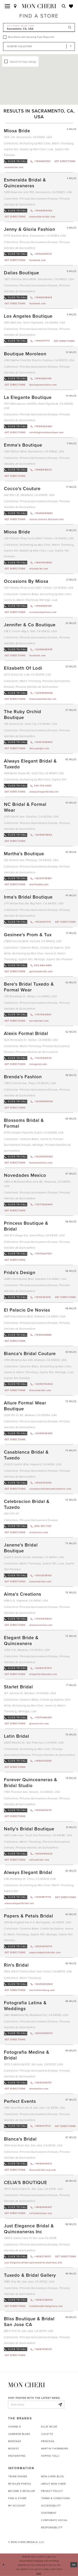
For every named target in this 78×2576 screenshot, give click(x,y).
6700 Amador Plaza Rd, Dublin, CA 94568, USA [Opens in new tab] (34, 1132)
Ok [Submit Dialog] (74, 2564)
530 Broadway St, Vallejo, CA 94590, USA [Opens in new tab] (30, 996)
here (38, 2573)
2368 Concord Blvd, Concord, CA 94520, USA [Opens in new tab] (33, 941)
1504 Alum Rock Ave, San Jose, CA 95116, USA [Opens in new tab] (33, 2145)
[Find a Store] (15, 6)
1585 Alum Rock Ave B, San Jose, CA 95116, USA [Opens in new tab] (34, 2108)
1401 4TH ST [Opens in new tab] (11, 1514)
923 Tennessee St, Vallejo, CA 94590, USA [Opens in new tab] (31, 1040)
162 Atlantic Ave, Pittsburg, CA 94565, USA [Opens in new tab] (31, 860)
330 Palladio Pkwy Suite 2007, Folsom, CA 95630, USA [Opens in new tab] (38, 588)
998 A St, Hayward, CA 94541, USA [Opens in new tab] (26, 1601)
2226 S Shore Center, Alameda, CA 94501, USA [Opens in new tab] (34, 1557)
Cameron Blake (19, 2434)
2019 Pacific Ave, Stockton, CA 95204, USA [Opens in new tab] (31, 817)
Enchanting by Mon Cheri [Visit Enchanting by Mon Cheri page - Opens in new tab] (35, 143)
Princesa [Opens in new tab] (47, 2441)
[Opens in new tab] (65, 161)
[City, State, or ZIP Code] (39, 27)
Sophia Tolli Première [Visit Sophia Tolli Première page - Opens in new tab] (59, 959)
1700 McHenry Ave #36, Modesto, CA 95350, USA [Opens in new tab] (35, 1360)
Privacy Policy (52, 2491)
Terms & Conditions (55, 2498)
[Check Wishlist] (71, 6)
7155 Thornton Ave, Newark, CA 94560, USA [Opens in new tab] (32, 1792)
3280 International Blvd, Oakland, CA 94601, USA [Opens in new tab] (35, 1279)
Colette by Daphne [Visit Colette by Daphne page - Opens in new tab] (52, 948)
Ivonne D (14, 2427)
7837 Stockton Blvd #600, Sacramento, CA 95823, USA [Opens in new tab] (39, 279)
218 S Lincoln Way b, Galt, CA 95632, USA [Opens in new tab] (30, 631)
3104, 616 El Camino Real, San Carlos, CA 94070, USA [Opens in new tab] (38, 1971)
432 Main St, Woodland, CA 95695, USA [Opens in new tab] (29, 495)
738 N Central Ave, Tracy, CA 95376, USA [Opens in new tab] (30, 1083)
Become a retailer (21, 2491)
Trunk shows (17, 2476)
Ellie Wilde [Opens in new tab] (49, 2427)
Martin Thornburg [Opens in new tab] (54, 2448)
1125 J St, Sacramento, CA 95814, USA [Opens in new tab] (28, 137)
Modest (13, 2448)
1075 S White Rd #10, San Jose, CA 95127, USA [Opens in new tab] (33, 2064)
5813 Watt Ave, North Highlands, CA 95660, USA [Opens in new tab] (34, 322)
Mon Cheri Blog (52, 2476)
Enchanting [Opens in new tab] (17, 2456)
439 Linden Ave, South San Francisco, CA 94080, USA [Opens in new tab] (38, 1835)
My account (17, 2505)
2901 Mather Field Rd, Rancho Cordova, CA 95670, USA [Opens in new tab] (39, 360)
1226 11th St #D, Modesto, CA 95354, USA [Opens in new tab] (30, 1415)
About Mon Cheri (53, 2484)
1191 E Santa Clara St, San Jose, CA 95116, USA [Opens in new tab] (33, 2189)
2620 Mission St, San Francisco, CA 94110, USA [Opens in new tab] (34, 1743)
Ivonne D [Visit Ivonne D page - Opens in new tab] (9, 600)
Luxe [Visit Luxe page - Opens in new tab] (50, 149)
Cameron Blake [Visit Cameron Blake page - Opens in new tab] (29, 594)
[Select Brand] (39, 46)
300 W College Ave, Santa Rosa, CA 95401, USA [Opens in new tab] (34, 1235)
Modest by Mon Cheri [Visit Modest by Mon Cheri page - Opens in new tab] (33, 149)
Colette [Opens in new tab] (47, 2434)
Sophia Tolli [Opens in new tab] (50, 2456)
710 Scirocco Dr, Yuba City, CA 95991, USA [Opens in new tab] (30, 724)
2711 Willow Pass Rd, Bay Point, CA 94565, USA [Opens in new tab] (33, 903)
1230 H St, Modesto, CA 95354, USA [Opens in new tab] (27, 1650)
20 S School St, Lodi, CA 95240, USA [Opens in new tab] (27, 674)
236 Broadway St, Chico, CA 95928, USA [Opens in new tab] (30, 1879)
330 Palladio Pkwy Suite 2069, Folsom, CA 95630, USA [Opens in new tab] (39, 538)
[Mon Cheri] (26, 2385)
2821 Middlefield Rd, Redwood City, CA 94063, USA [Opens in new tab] (36, 2015)
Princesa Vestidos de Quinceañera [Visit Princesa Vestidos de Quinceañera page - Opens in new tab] (37, 687)
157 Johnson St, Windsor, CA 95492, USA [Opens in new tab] (30, 1693)
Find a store (17, 2498)
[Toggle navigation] (7, 6)
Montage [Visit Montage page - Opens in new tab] (44, 600)
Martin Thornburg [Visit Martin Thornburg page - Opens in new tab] (62, 143)
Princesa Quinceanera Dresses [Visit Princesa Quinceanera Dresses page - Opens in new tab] (39, 199)
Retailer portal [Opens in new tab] (19, 2484)
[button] (44, 76)
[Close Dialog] (3, 2565)
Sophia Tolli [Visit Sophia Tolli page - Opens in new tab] (11, 149)
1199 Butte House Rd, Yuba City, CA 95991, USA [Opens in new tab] (34, 773)
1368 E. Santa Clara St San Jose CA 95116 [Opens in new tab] (30, 2238)
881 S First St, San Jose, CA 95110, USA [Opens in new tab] (28, 2331)
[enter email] (36, 2405)
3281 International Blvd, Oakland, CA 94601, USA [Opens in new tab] (35, 1316)
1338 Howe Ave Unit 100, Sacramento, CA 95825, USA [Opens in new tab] (38, 192)
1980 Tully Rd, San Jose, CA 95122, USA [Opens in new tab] (29, 2282)
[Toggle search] (64, 6)
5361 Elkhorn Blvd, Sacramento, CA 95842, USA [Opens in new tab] (34, 451)
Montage (14, 2441)
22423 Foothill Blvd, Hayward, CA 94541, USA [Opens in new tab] (33, 1464)
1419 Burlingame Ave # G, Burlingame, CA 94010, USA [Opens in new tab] (37, 1922)
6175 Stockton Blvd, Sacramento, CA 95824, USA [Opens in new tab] (35, 236)
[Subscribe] (60, 2405)
